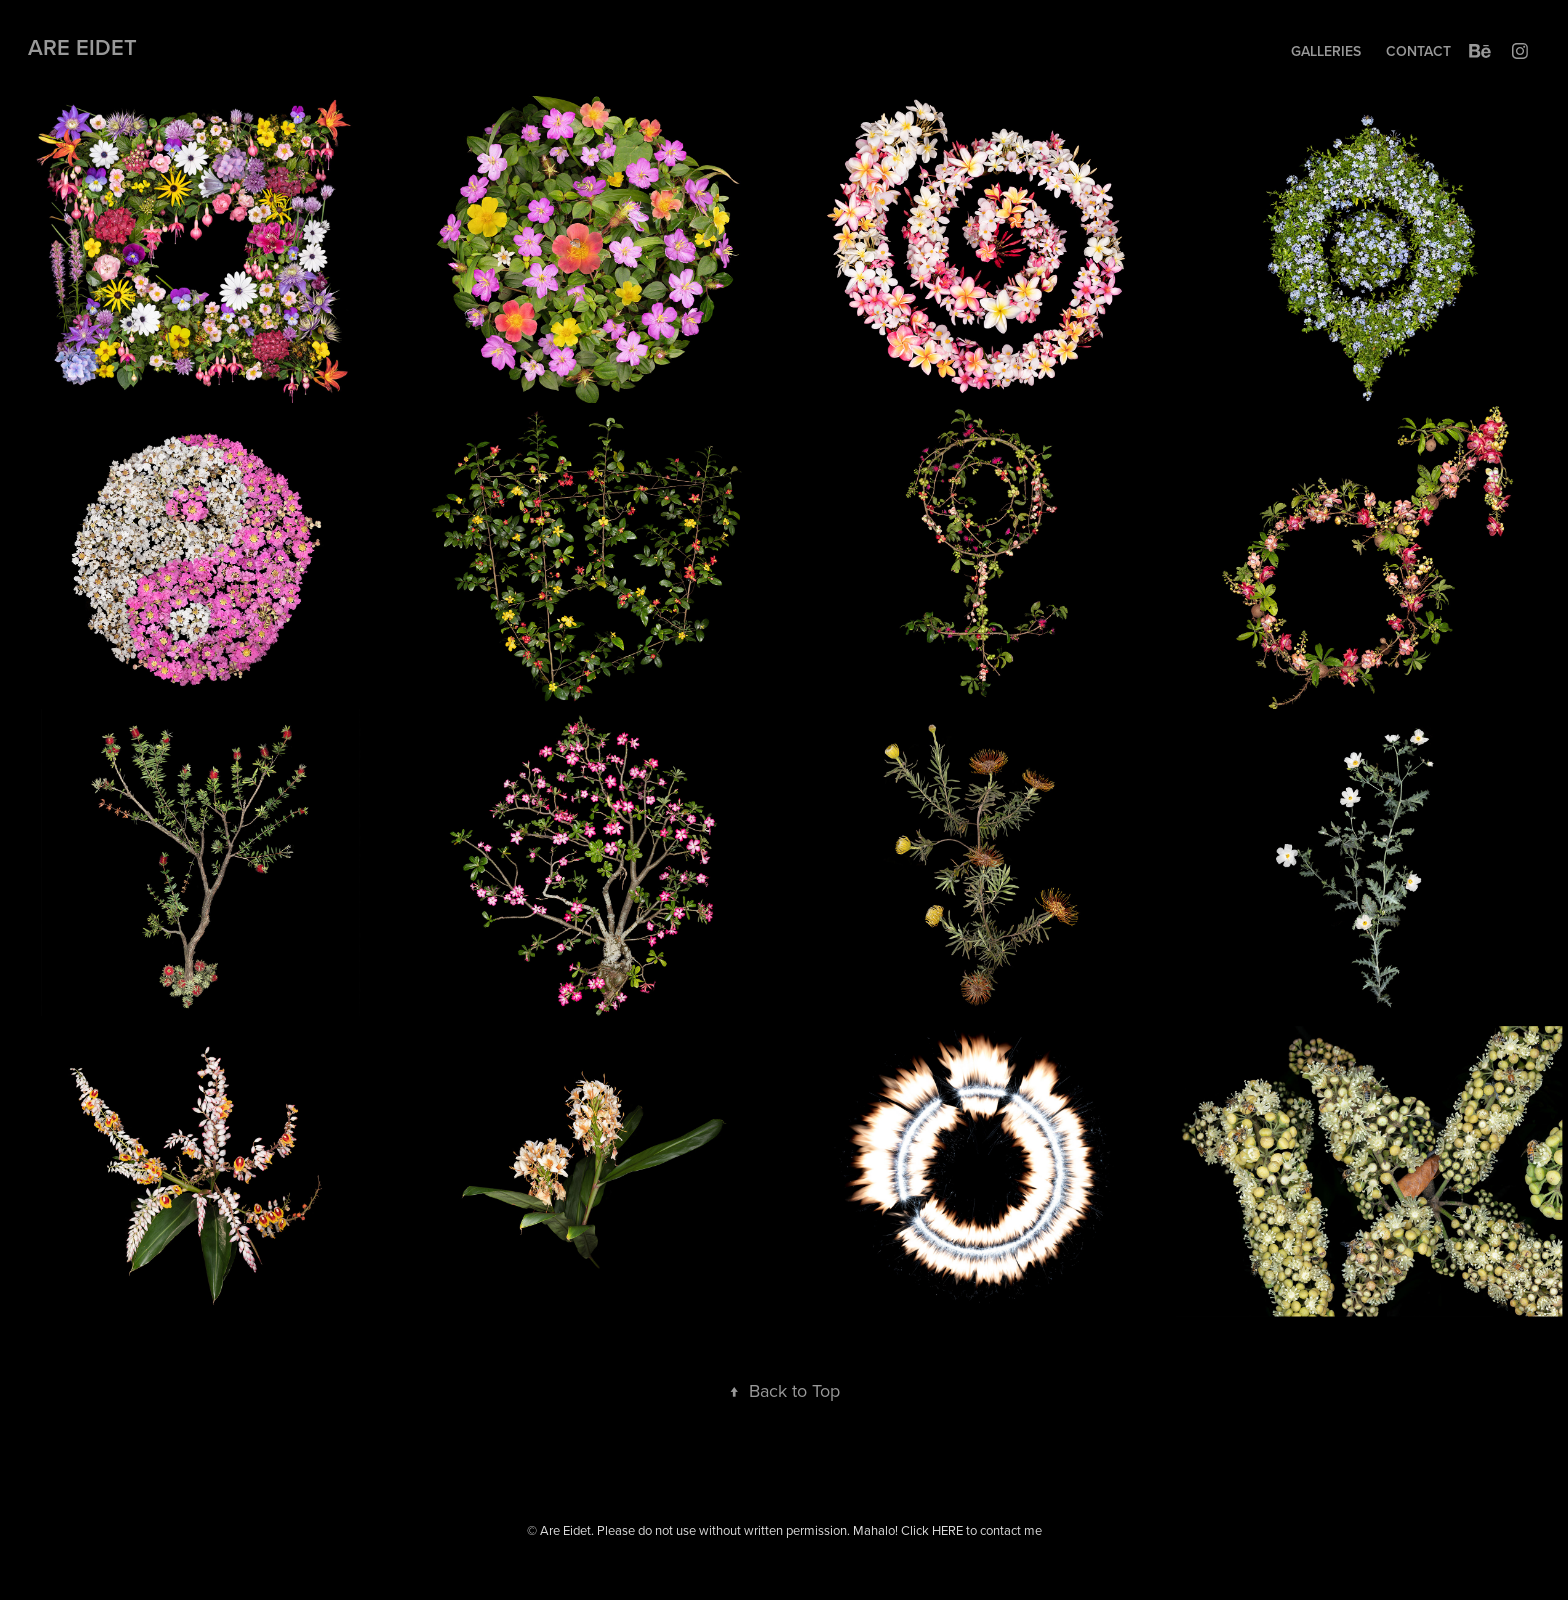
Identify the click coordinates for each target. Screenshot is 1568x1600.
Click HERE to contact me (971, 1530)
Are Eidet (82, 47)
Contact (1418, 51)
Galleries (1326, 51)
